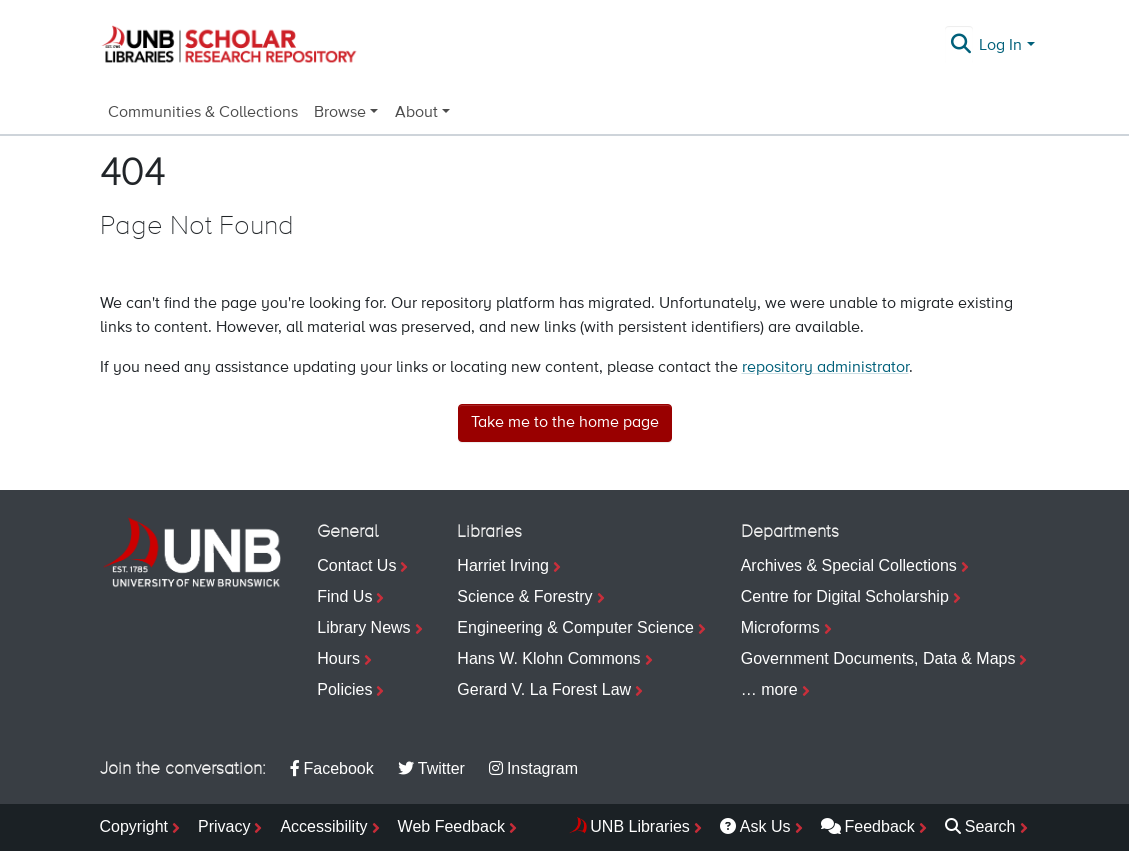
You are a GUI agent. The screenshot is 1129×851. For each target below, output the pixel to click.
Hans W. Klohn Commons (548, 658)
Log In (1000, 46)
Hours (338, 658)
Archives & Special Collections (849, 565)
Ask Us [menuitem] (755, 826)
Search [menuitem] (980, 826)
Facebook (332, 768)
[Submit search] (960, 46)
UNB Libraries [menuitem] (640, 826)
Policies (344, 689)
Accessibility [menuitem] (323, 826)
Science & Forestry (524, 596)
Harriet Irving (503, 565)
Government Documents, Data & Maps (878, 658)
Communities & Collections (203, 113)
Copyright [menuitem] (134, 826)
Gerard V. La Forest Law (544, 689)
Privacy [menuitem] (224, 826)
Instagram (533, 768)
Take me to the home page (565, 423)
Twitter (431, 768)
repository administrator (825, 368)
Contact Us (356, 565)
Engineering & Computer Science (575, 627)
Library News (363, 627)
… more (769, 689)
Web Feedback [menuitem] (451, 826)
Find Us (344, 596)
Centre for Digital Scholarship (845, 596)
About (416, 113)
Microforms (780, 627)
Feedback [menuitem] (868, 826)
